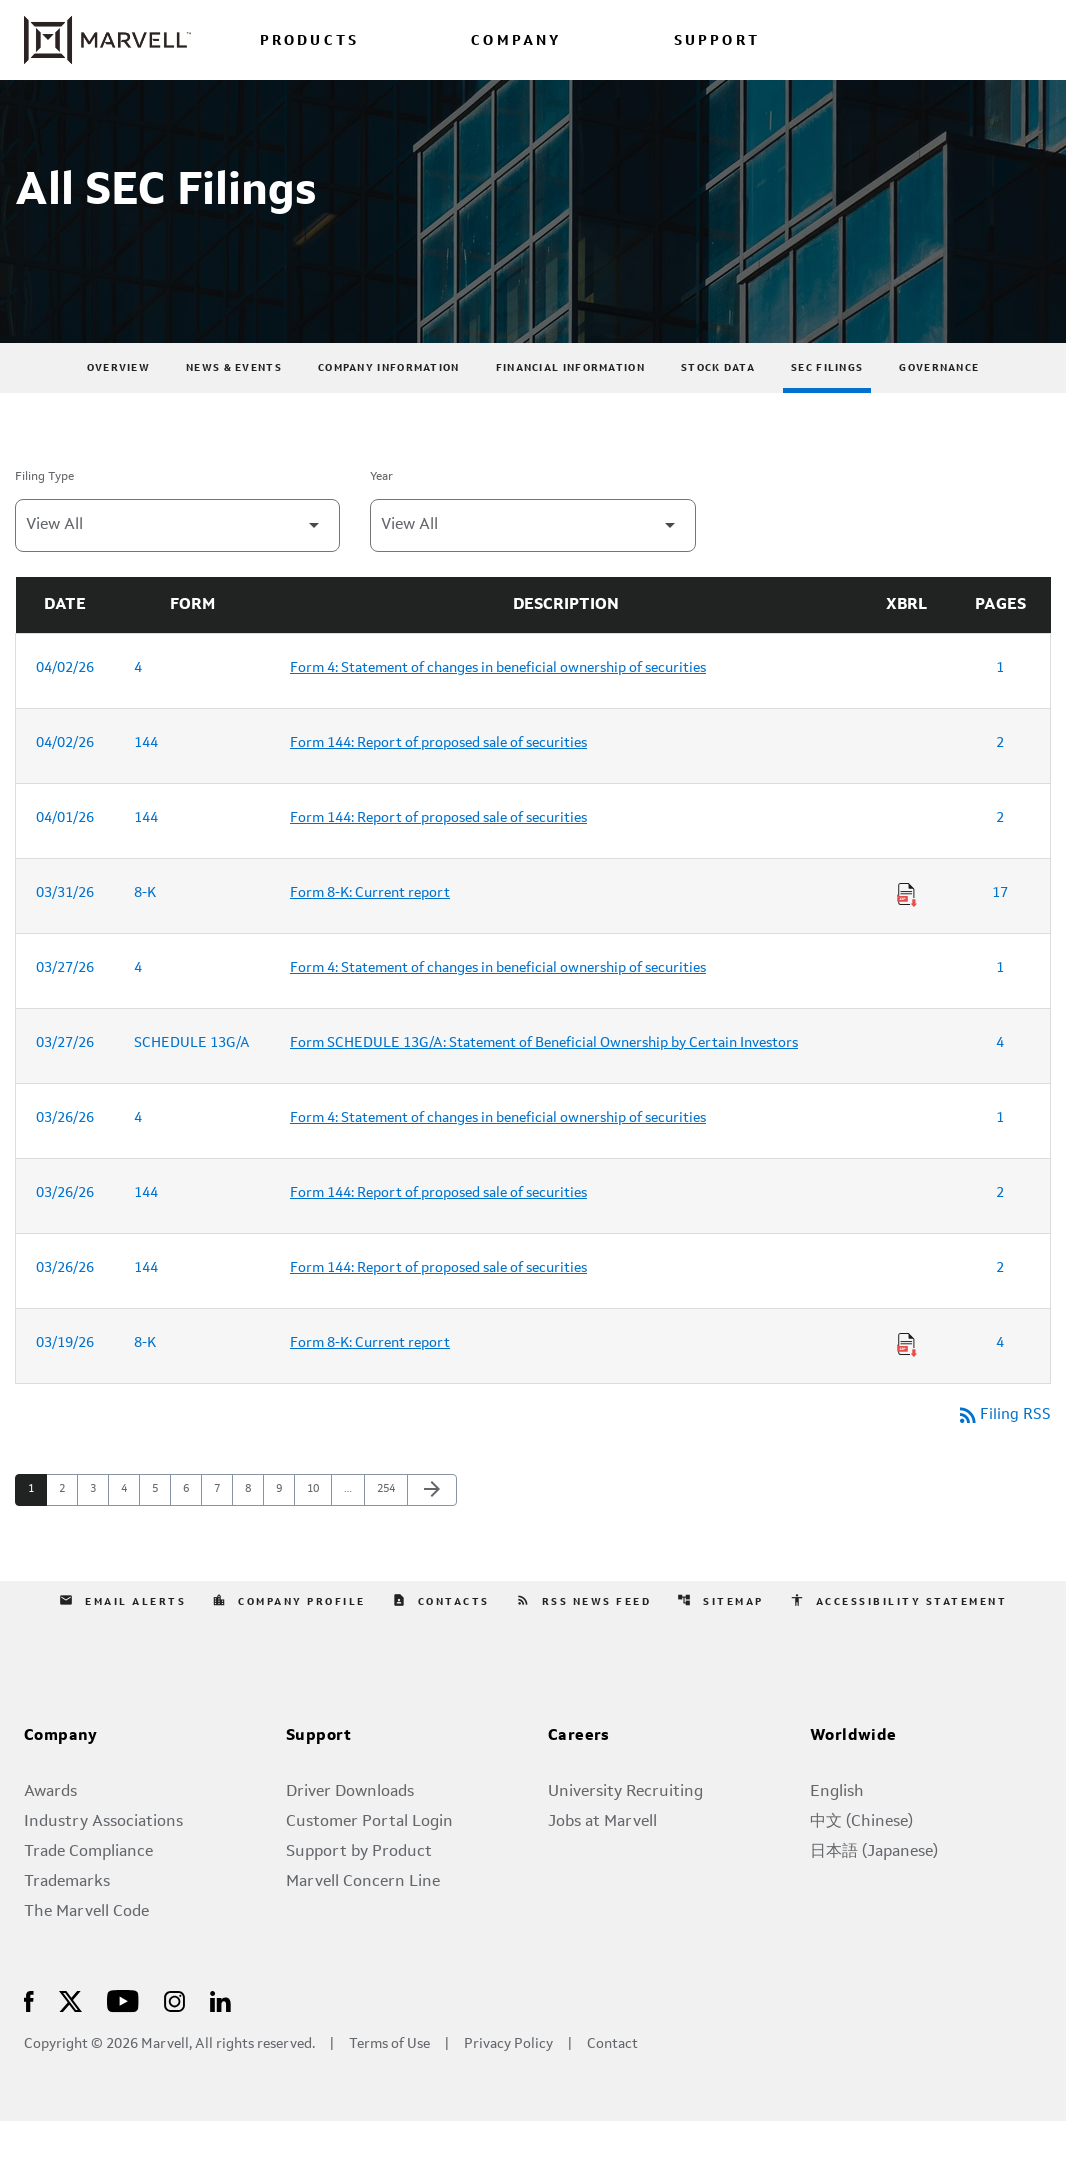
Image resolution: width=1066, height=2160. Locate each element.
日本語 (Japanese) (874, 1891)
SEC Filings (827, 405)
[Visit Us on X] (70, 2038)
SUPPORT (717, 41)
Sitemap (720, 1639)
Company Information (389, 405)
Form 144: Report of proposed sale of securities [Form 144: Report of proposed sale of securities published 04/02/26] (438, 780)
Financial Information (570, 405)
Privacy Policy (508, 2083)
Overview (118, 405)
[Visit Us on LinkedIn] (220, 2038)
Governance (939, 405)
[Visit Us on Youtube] (123, 2038)
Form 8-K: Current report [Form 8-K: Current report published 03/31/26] (370, 930)
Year (381, 514)
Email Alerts (122, 1639)
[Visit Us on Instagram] (174, 2038)
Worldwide (853, 1775)
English (837, 1831)
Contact (612, 2083)
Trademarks (67, 1921)
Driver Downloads (350, 1831)
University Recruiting (625, 1831)
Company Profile (289, 1639)
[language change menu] (855, 39)
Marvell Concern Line (363, 1921)
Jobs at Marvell (602, 1861)
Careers (579, 1775)
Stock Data (718, 405)
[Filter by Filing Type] (177, 562)
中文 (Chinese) (861, 1861)
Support (319, 1775)
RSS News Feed (584, 1639)
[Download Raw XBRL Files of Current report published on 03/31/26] (907, 932)
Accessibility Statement (899, 1639)
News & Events (234, 405)
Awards (50, 1831)
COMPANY (516, 41)
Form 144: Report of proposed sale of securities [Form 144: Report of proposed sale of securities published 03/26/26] (438, 1230)
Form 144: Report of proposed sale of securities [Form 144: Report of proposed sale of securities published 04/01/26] (438, 855)
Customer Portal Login (369, 1861)
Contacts (441, 1639)
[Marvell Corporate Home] (107, 40)
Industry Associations (103, 1861)
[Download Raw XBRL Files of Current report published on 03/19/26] (907, 1382)
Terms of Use (389, 2083)
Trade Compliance (88, 1891)
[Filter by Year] (532, 562)
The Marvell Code (86, 1951)
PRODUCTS (310, 41)
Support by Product (359, 1891)
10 (318, 1528)
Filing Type (44, 514)
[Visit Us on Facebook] (29, 2038)
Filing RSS (1003, 1453)
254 (388, 1528)
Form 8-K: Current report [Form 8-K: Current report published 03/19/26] (370, 1380)
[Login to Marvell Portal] (935, 39)
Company (61, 1775)
